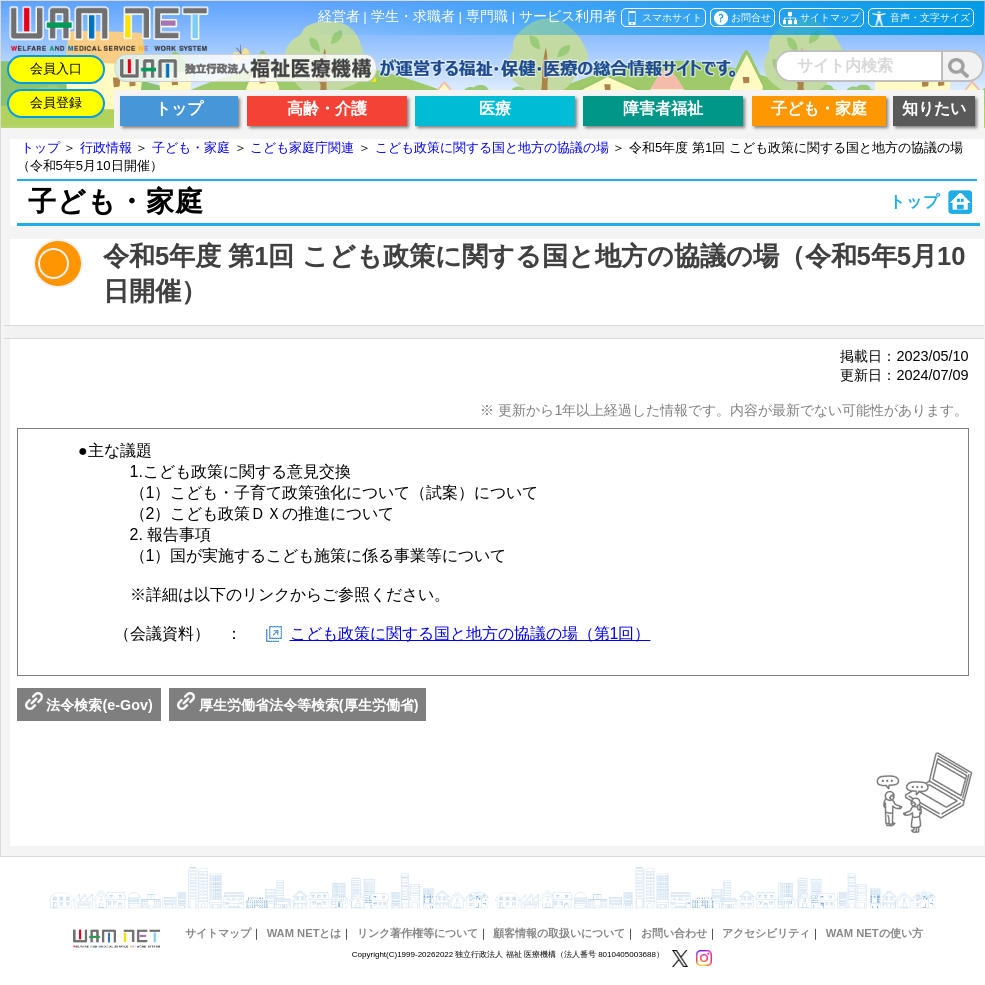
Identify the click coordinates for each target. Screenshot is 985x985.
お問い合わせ (674, 933)
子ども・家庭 (191, 147)
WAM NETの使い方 (874, 933)
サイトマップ (218, 933)
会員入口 (56, 68)
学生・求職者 (413, 16)
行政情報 (106, 147)
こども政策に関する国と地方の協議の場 (492, 147)
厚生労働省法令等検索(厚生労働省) (298, 705)
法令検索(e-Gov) (89, 705)
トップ (40, 147)
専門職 (487, 16)
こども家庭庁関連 (302, 147)
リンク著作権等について (417, 933)
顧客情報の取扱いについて (559, 933)
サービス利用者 (568, 16)
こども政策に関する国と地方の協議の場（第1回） (470, 633)
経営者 (339, 16)
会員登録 (56, 102)
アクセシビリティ (766, 933)
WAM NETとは (304, 933)
